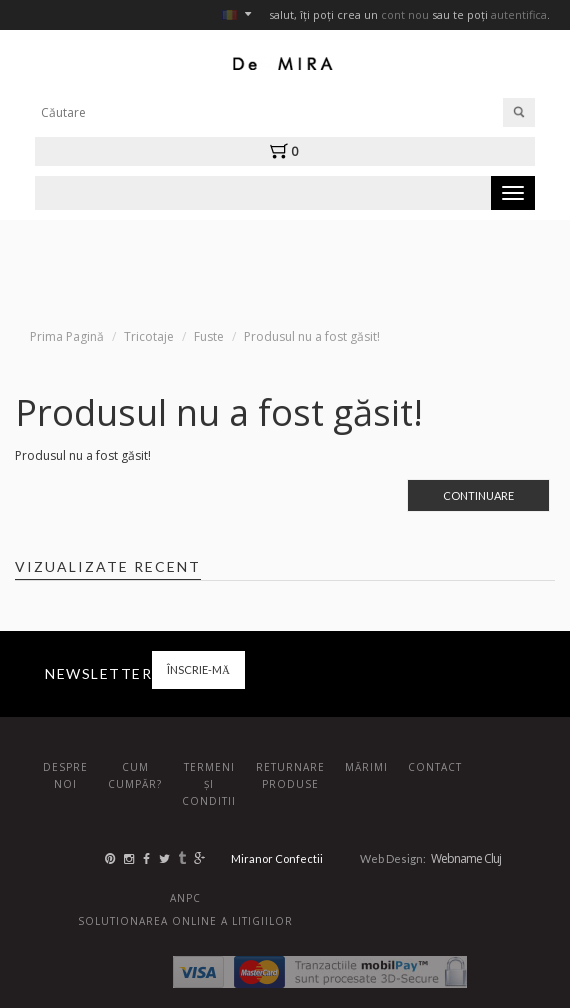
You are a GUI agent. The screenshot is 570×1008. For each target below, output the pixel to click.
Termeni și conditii (209, 784)
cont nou (405, 14)
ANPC (185, 898)
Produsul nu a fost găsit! (312, 336)
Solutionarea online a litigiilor (185, 921)
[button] (288, 151)
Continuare (478, 495)
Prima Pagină (67, 336)
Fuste (209, 336)
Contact (435, 767)
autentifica (519, 14)
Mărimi (366, 767)
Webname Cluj (466, 858)
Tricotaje (149, 336)
